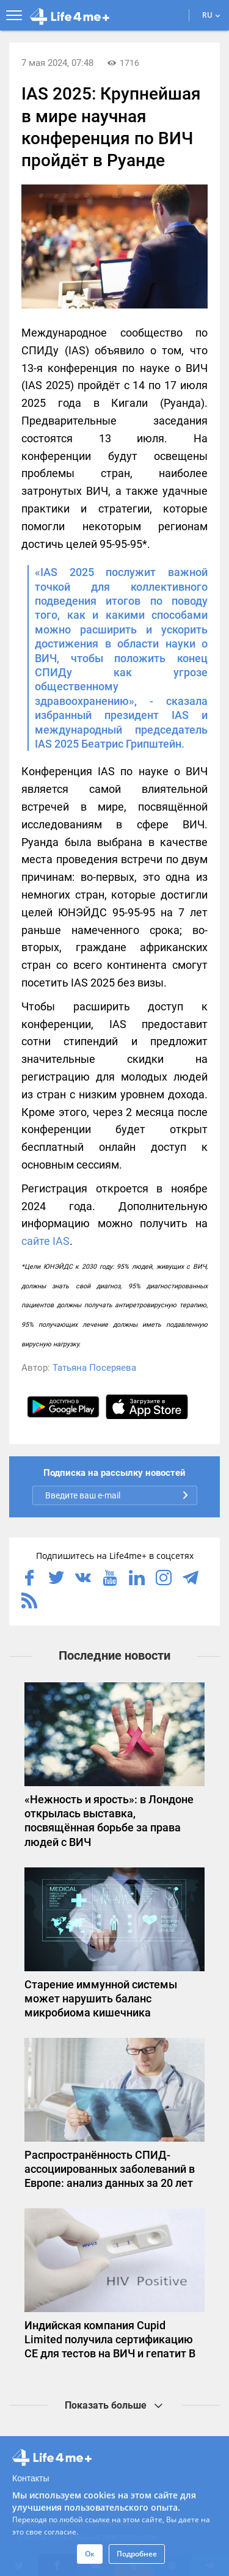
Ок (90, 2554)
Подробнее (137, 2554)
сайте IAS (45, 1241)
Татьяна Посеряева (94, 1367)
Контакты (30, 2478)
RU (211, 15)
